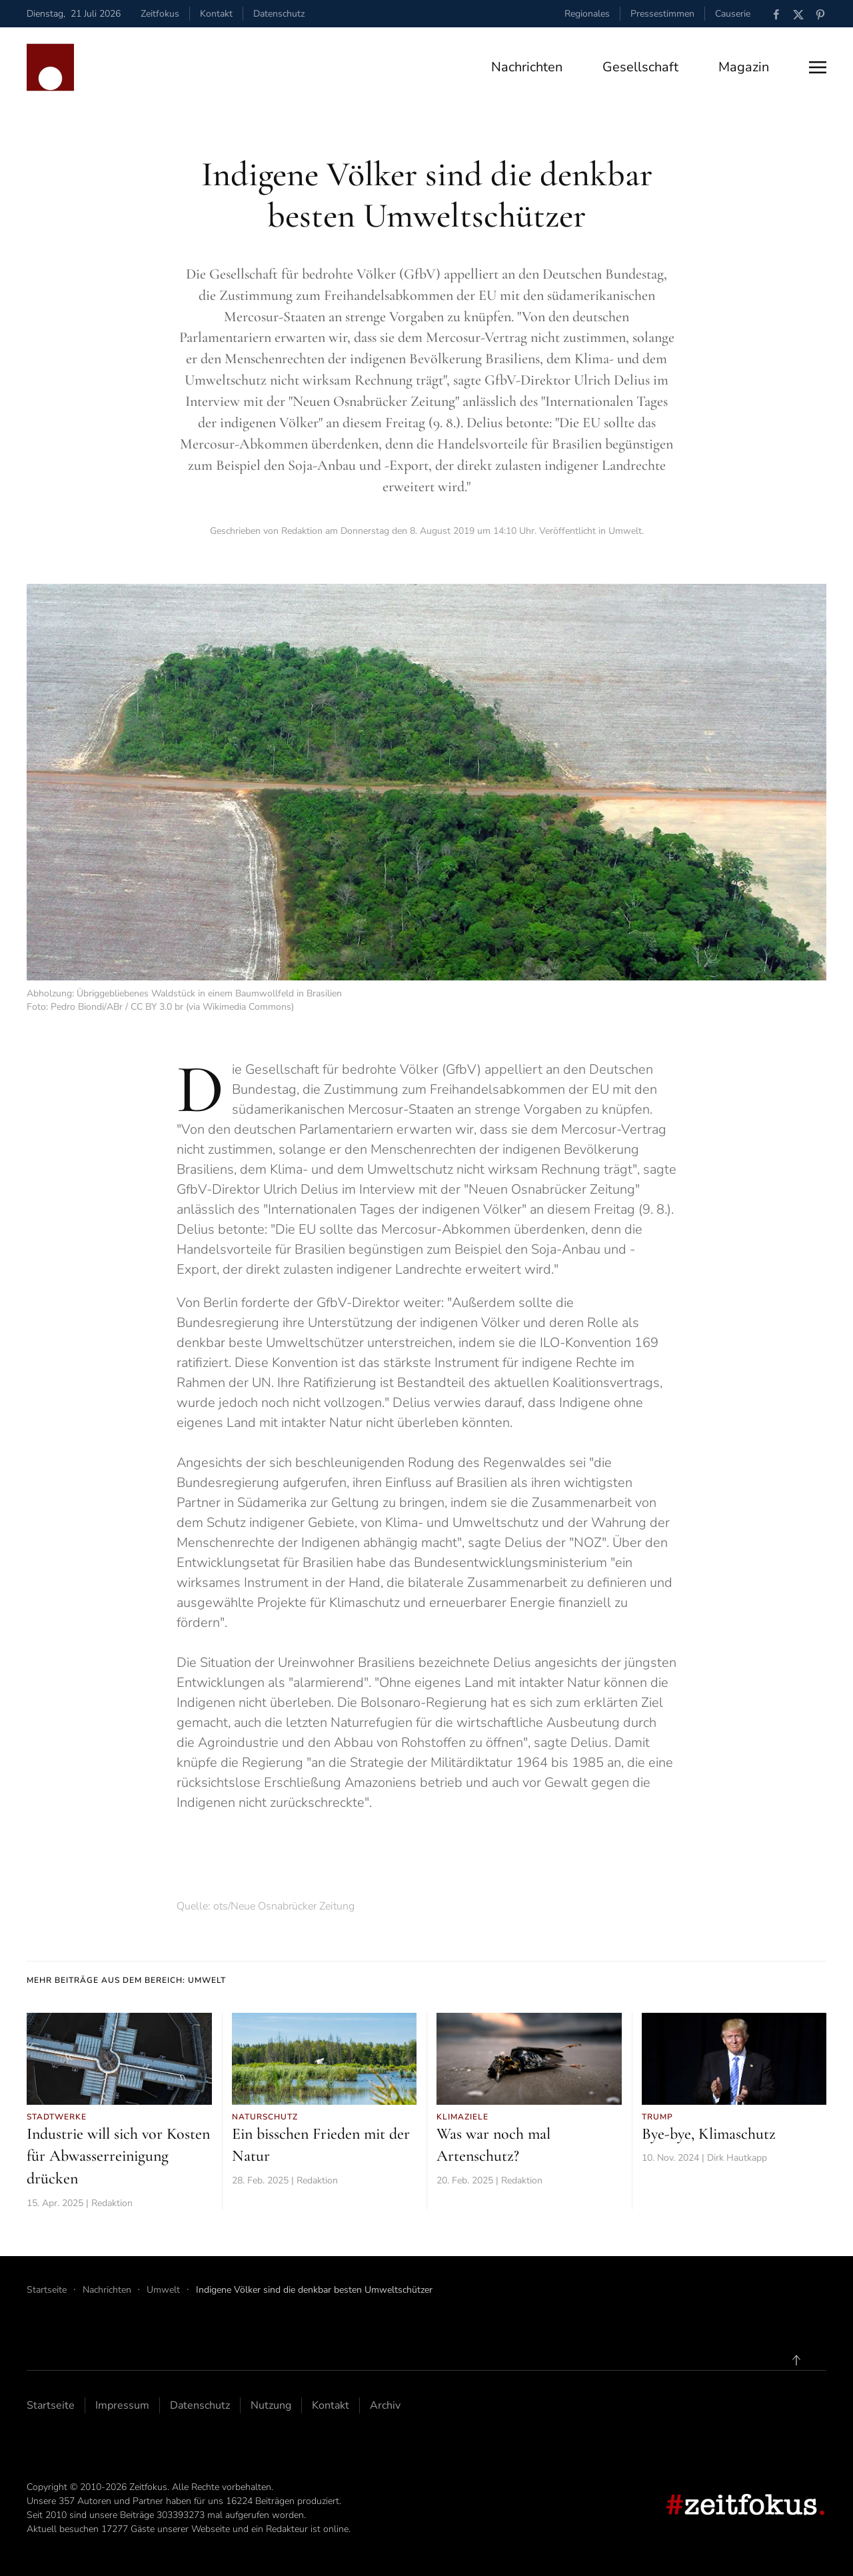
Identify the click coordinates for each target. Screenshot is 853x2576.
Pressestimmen (662, 13)
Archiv (385, 2405)
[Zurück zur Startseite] (50, 67)
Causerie (732, 13)
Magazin (743, 67)
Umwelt (625, 531)
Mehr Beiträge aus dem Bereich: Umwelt (126, 1980)
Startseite (51, 2405)
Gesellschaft (640, 67)
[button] (817, 67)
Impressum (122, 2405)
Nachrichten (526, 67)
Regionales (587, 13)
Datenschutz (279, 13)
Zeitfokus (160, 13)
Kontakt (216, 13)
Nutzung (271, 2405)
